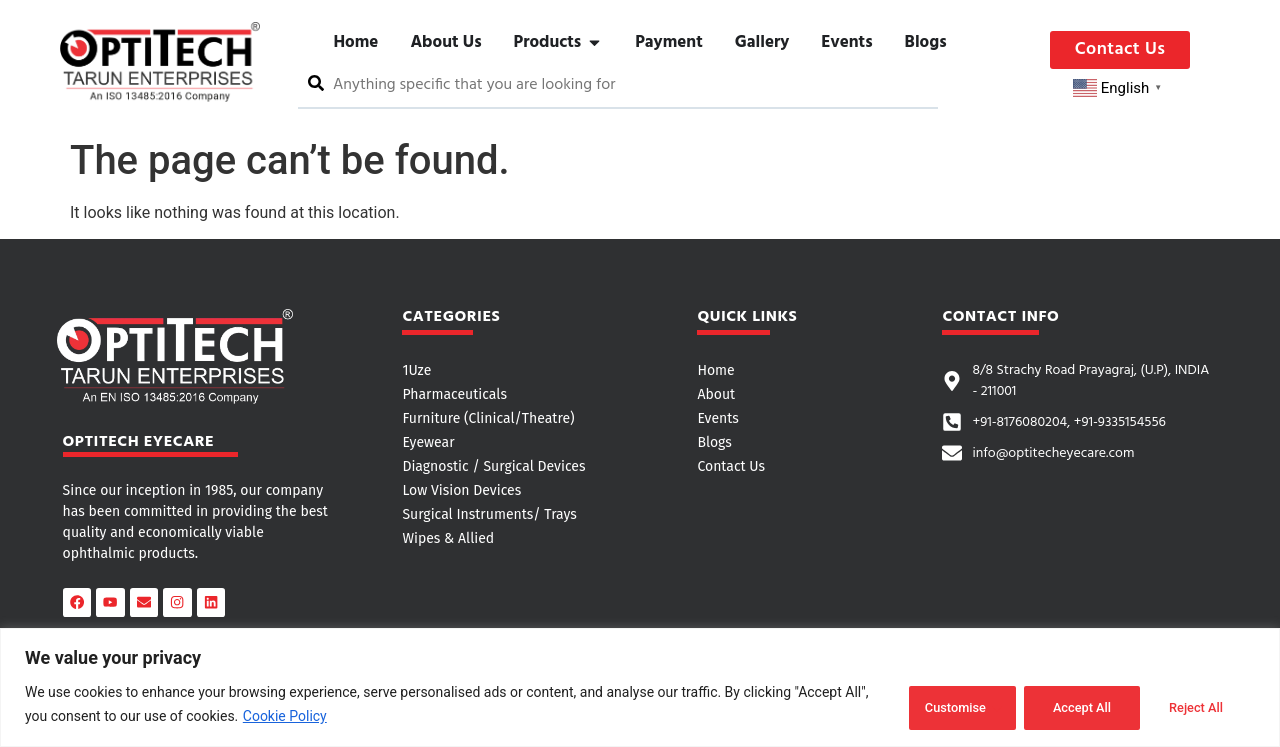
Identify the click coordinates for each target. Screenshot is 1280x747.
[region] (640, 688)
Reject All (1066, 706)
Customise (936, 706)
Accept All (1194, 706)
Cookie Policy (285, 718)
